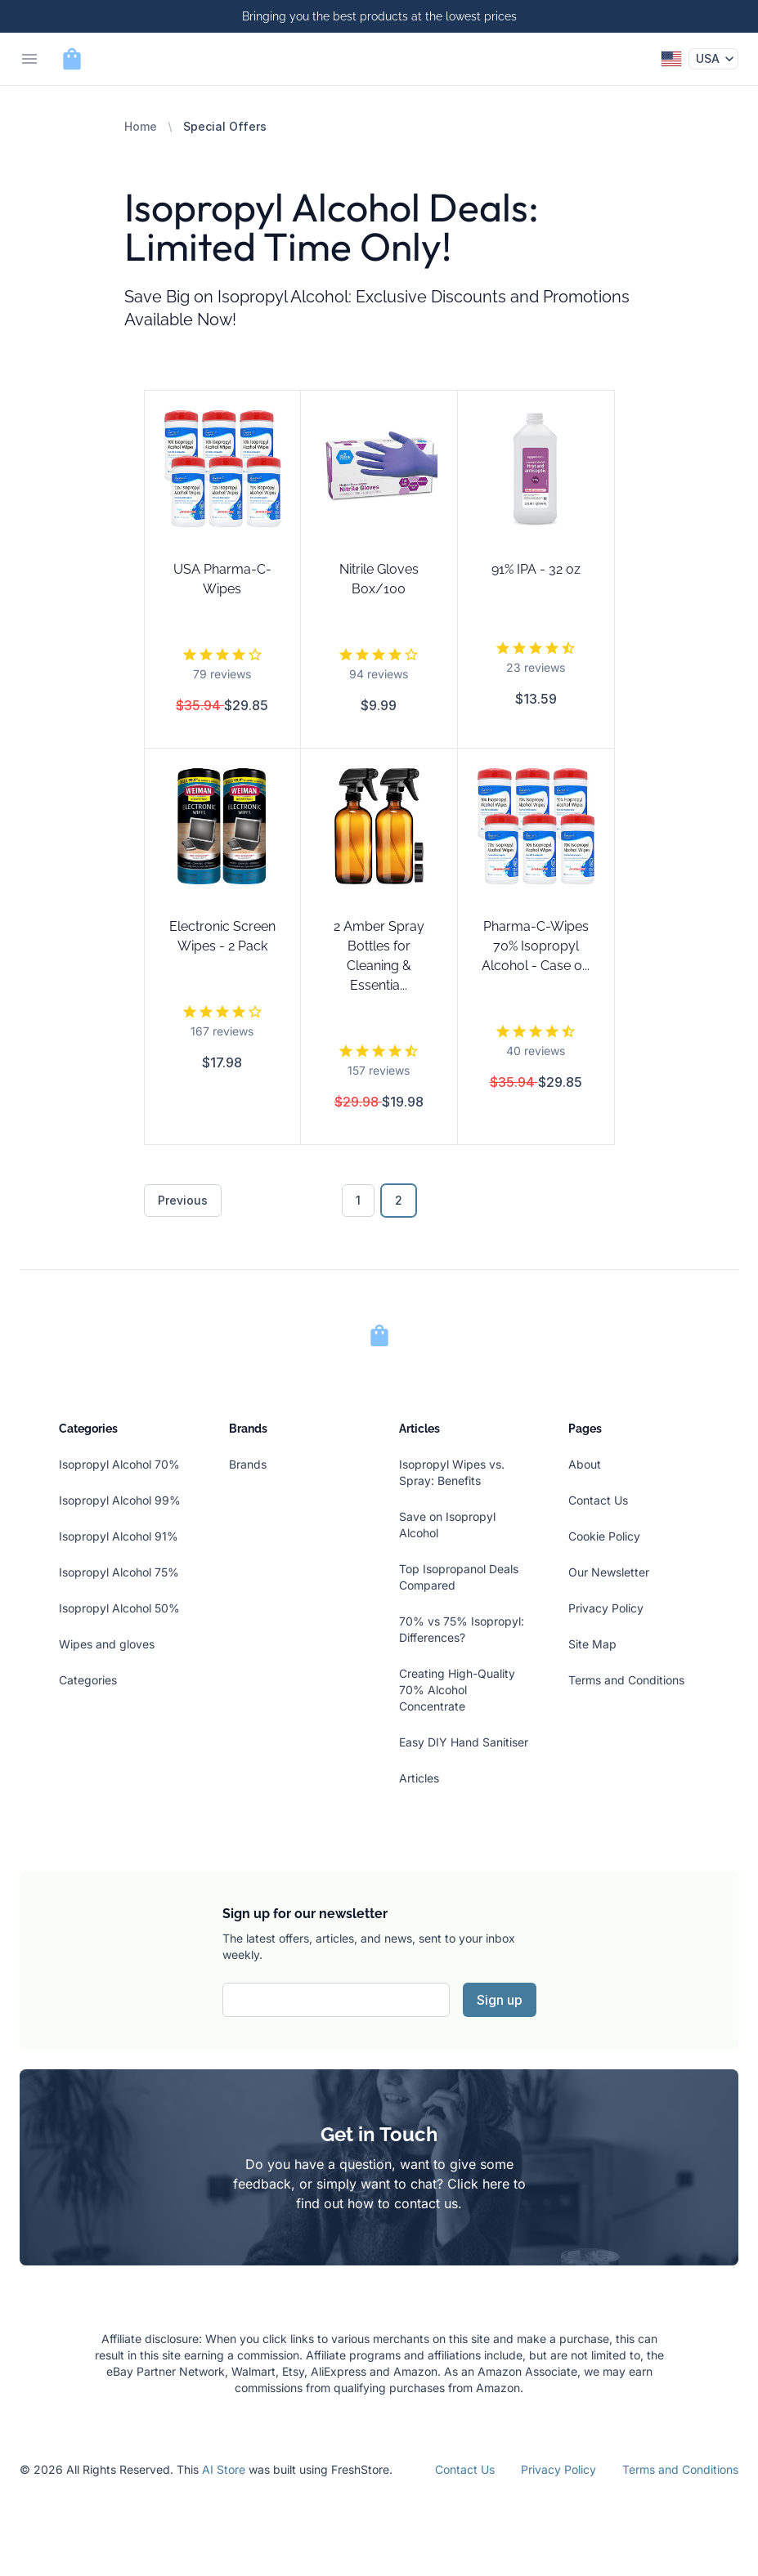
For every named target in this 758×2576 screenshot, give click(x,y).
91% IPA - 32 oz (536, 569)
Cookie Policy (604, 1536)
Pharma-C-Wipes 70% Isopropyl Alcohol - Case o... (536, 946)
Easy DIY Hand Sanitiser (463, 1742)
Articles (419, 1778)
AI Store (223, 2469)
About (584, 1464)
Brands (248, 1464)
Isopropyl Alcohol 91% (118, 1536)
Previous (183, 1200)
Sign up (500, 2000)
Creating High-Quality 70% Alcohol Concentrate (457, 1689)
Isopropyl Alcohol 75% (119, 1572)
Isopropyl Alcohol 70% (119, 1464)
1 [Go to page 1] (358, 1200)
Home (140, 126)
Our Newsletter (608, 1572)
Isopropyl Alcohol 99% (120, 1500)
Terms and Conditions (626, 1680)
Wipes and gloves (107, 1644)
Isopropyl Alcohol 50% (119, 1608)
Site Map (592, 1644)
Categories (88, 1680)
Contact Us (598, 1500)
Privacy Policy (606, 1608)
